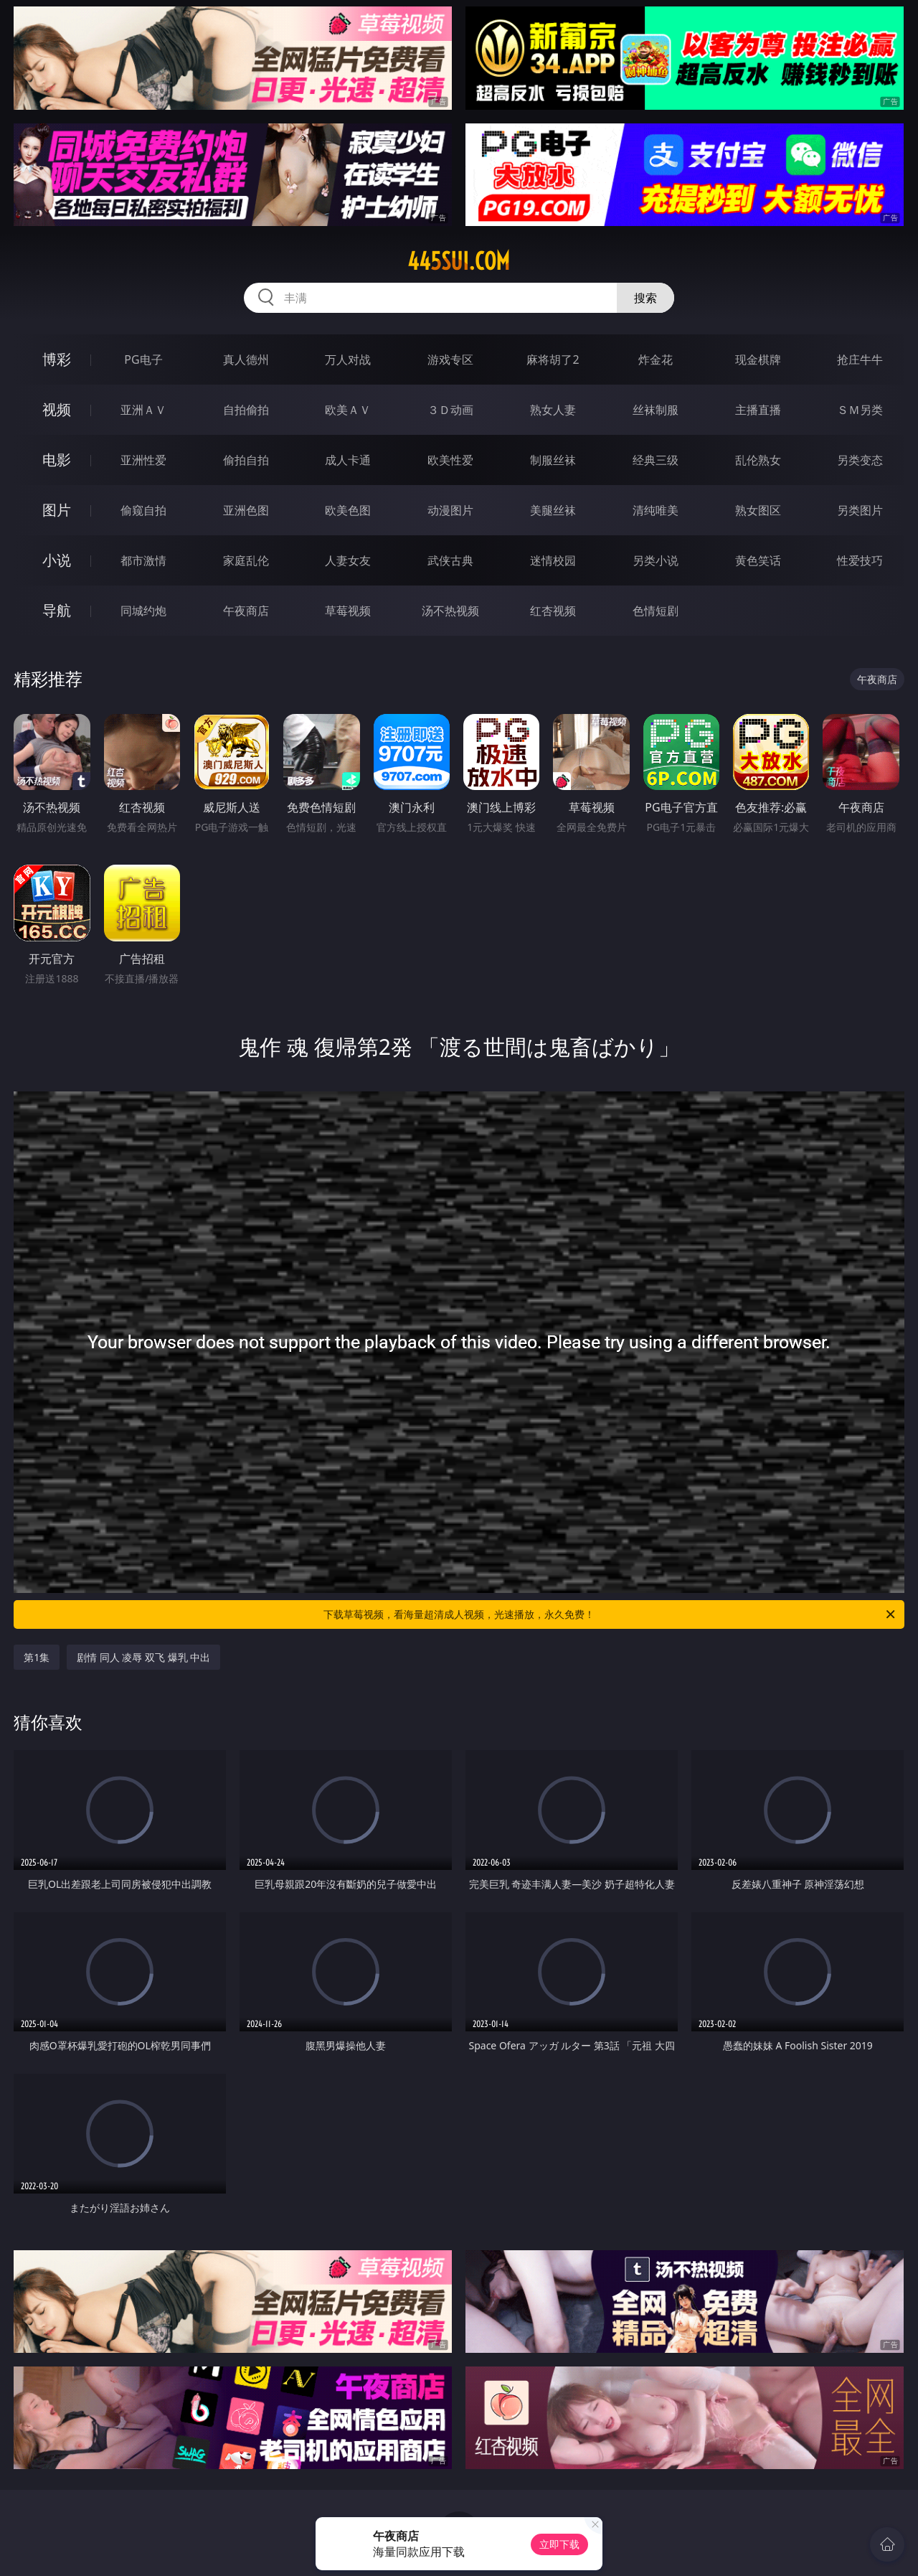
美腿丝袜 (553, 510)
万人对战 (348, 359)
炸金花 (655, 359)
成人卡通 (348, 460)
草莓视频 (348, 611)
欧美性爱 (450, 460)
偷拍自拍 (246, 460)
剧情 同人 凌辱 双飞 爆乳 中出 (143, 1657)
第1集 (36, 1657)
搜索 (645, 298)
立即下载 (559, 2544)
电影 (56, 459)
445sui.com (458, 261)
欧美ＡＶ (348, 410)
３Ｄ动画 (450, 410)
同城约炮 (143, 611)
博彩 (56, 359)
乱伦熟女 (758, 460)
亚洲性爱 (143, 460)
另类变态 (860, 460)
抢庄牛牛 (860, 359)
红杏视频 (553, 611)
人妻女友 (348, 560)
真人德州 (246, 359)
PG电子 (143, 359)
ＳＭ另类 (860, 410)
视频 (56, 409)
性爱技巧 (860, 560)
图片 (56, 510)
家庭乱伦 (246, 560)
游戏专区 (450, 359)
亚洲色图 (246, 510)
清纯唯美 (655, 510)
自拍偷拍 (246, 410)
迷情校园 (553, 560)
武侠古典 (450, 560)
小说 (56, 560)
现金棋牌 (758, 359)
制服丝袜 (553, 460)
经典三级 (655, 460)
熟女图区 (758, 510)
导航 (56, 610)
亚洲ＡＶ (143, 410)
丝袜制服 (655, 410)
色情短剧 (655, 611)
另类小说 (655, 560)
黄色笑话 (758, 560)
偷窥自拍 (143, 510)
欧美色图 (348, 510)
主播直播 (758, 410)
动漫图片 (450, 510)
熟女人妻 (553, 410)
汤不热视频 (450, 611)
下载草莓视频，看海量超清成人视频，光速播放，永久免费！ (610, 1614)
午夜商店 (246, 611)
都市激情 (143, 560)
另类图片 (860, 510)
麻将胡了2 (552, 359)
